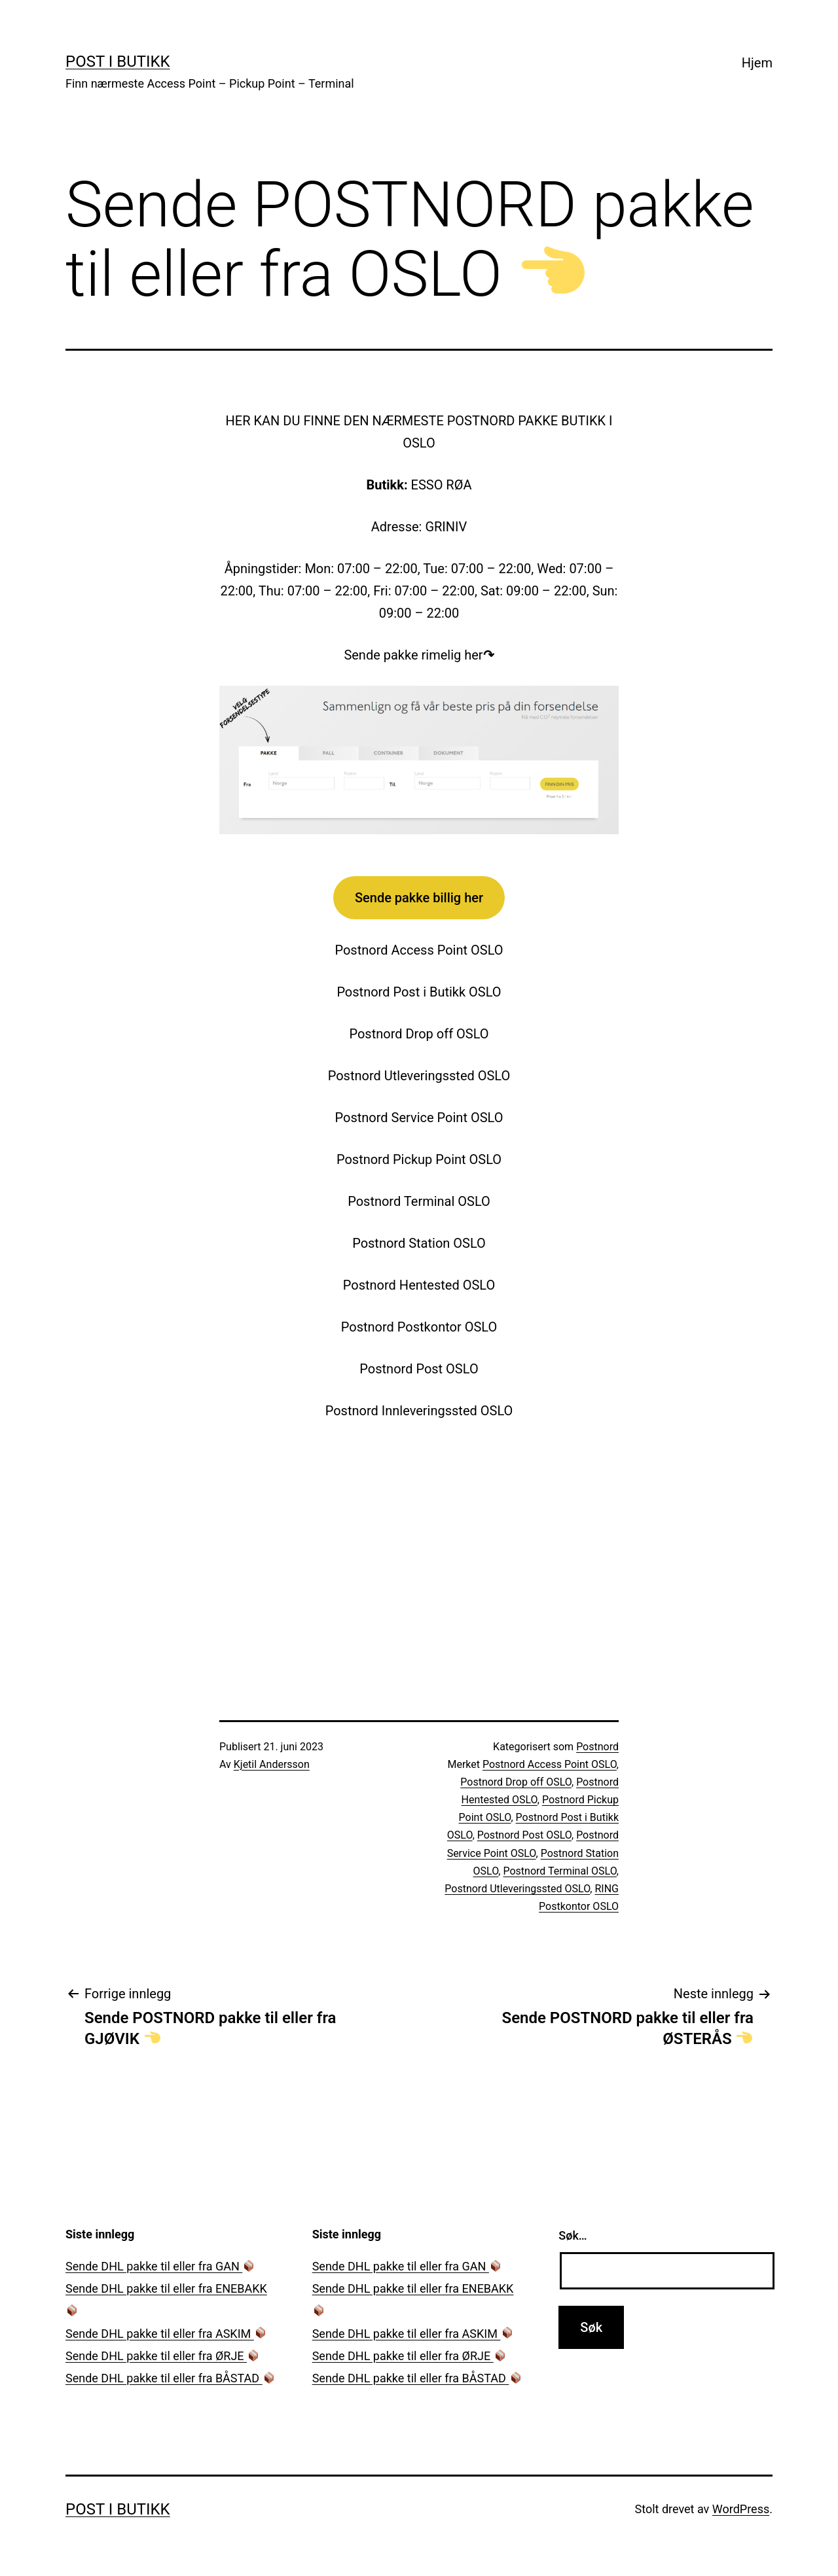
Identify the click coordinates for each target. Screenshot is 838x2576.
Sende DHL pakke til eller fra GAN (160, 2266)
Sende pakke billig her (419, 898)
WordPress (740, 2509)
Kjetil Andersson (272, 1764)
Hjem (757, 63)
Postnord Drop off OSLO (516, 1782)
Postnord (597, 1746)
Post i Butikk (117, 61)
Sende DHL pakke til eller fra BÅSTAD (170, 2378)
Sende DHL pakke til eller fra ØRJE (162, 2356)
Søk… (572, 2235)
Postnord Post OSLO (524, 1835)
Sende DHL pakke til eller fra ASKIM (165, 2333)
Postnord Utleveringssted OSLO (517, 1888)
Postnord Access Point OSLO (550, 1764)
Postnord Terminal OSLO (559, 1871)
